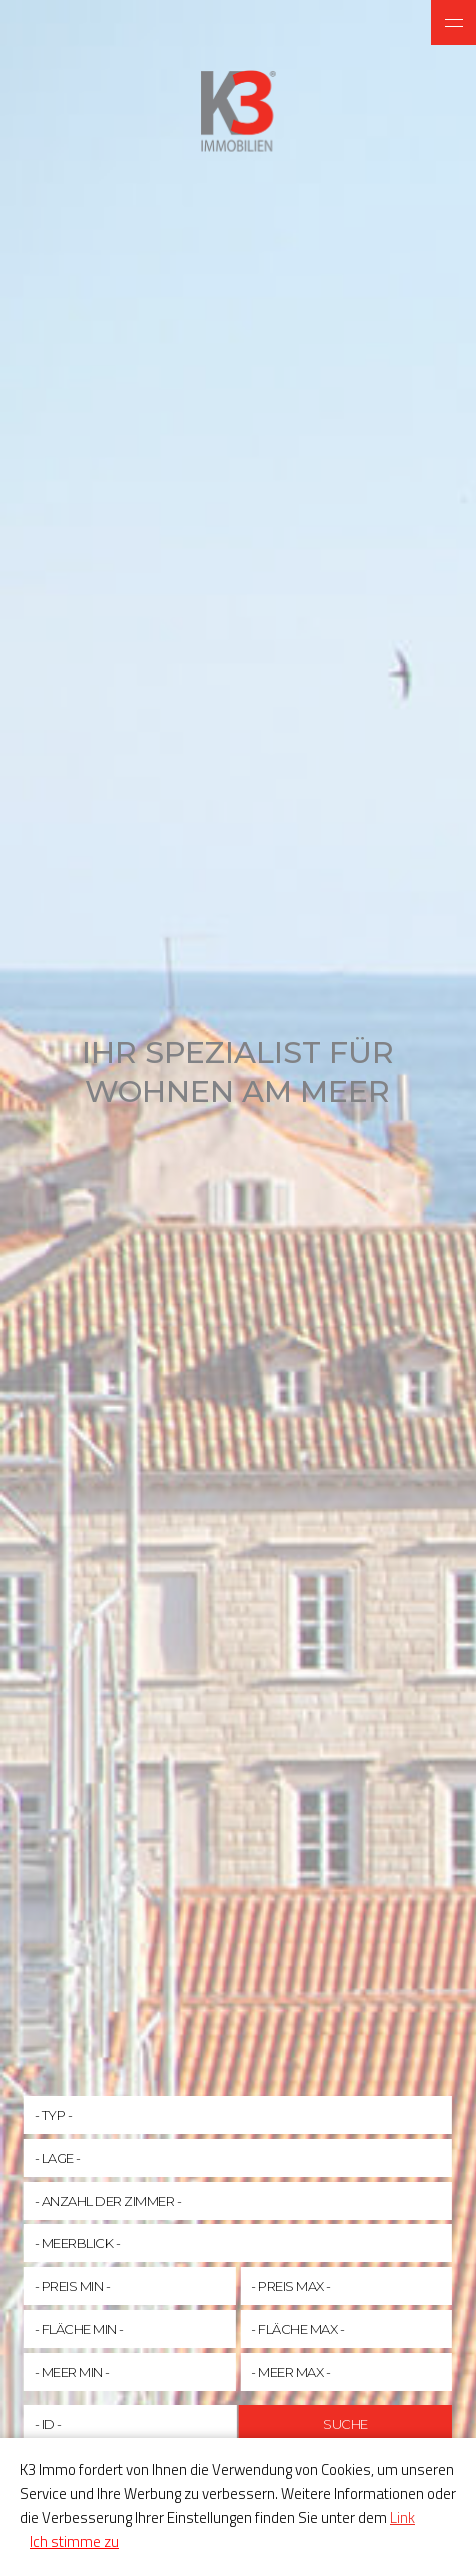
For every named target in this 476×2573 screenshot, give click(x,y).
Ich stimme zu (74, 2541)
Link (402, 2517)
